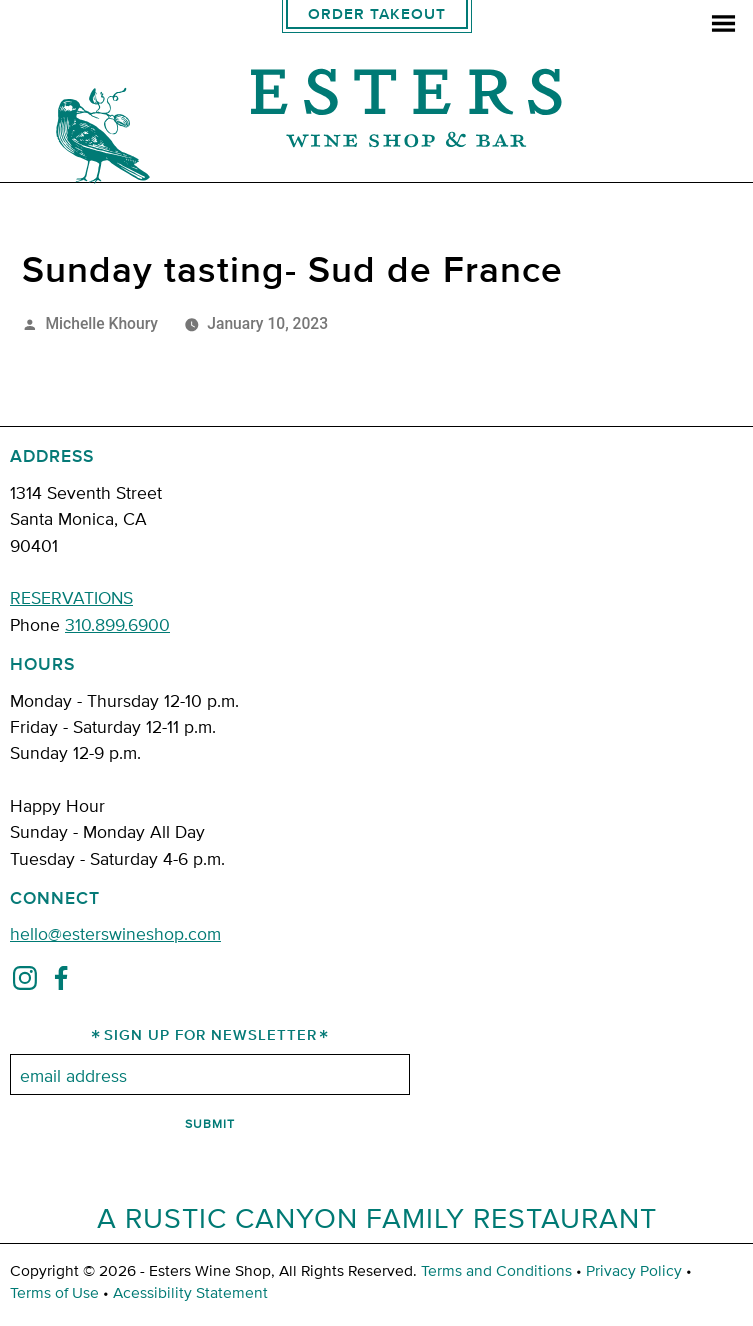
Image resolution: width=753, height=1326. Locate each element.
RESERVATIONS (71, 596)
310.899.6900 (117, 623)
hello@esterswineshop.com (115, 932)
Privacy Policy (634, 1270)
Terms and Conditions (496, 1270)
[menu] (723, 25)
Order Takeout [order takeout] (377, 14)
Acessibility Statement (190, 1292)
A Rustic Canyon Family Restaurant (377, 1217)
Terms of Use (54, 1292)
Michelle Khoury (101, 323)
